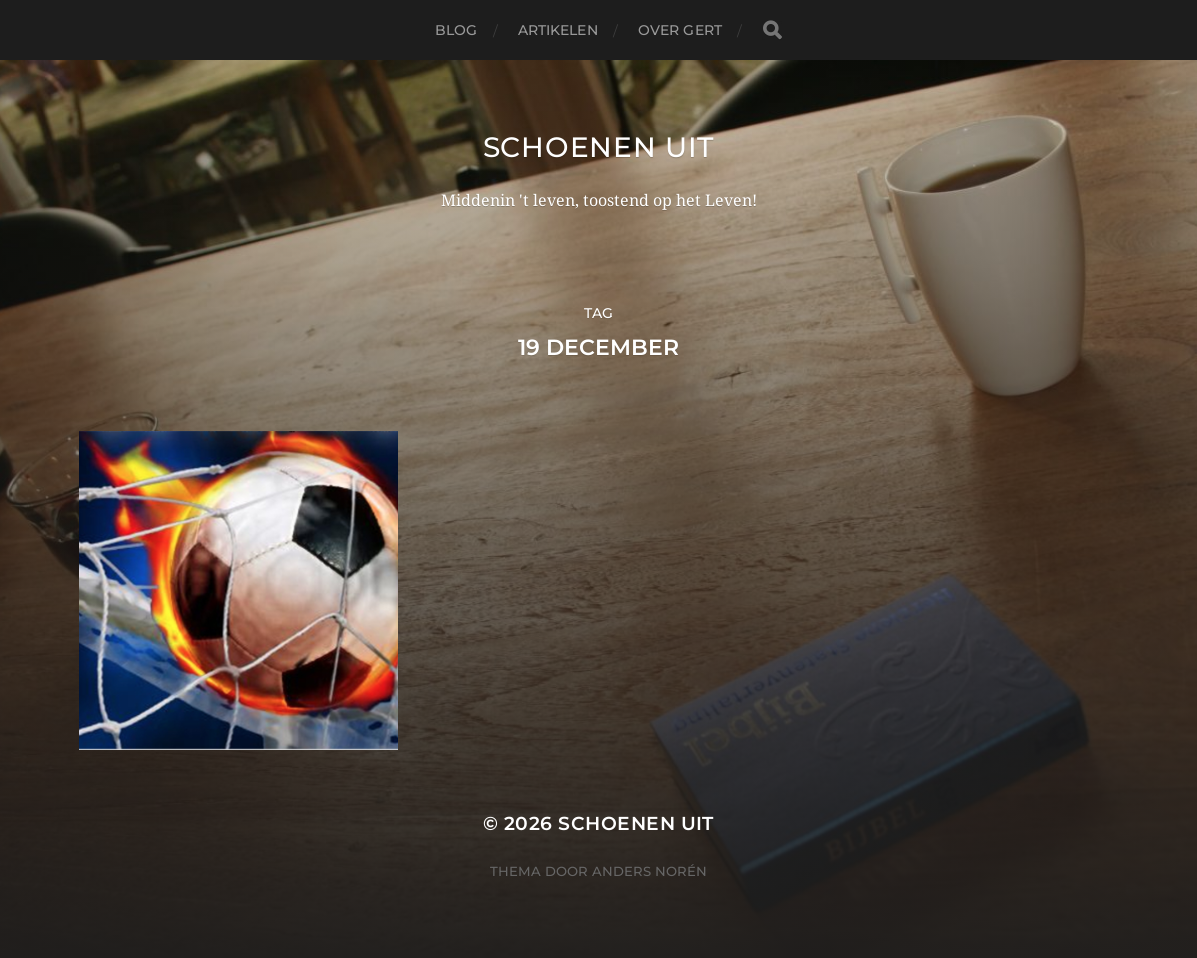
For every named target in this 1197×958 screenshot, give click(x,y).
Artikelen (558, 30)
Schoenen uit (598, 147)
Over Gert (680, 30)
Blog (456, 30)
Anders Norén (649, 871)
